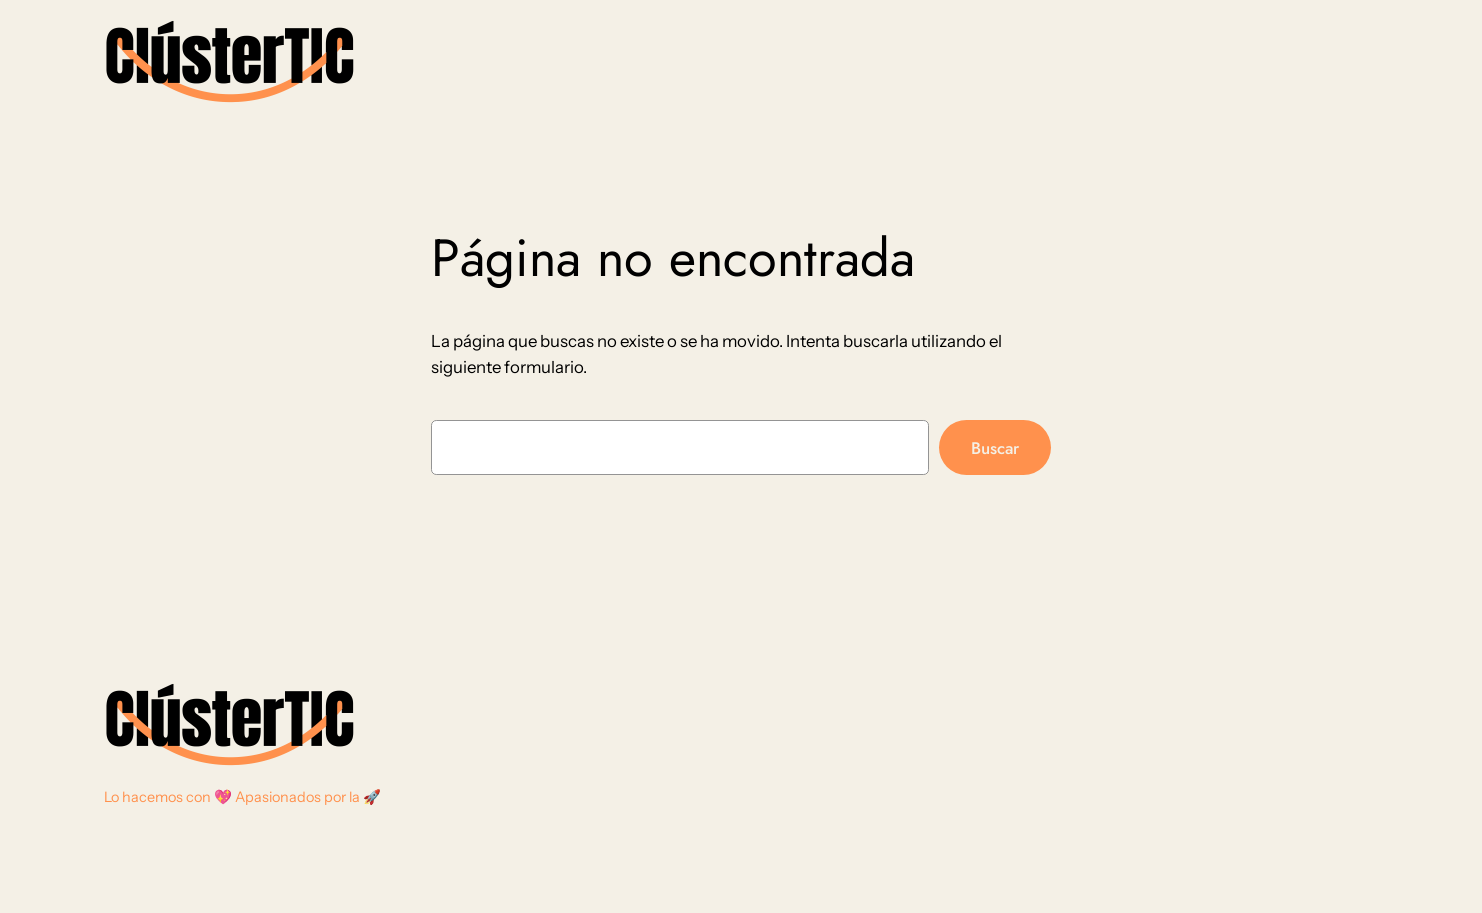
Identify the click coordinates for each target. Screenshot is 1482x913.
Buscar (995, 448)
